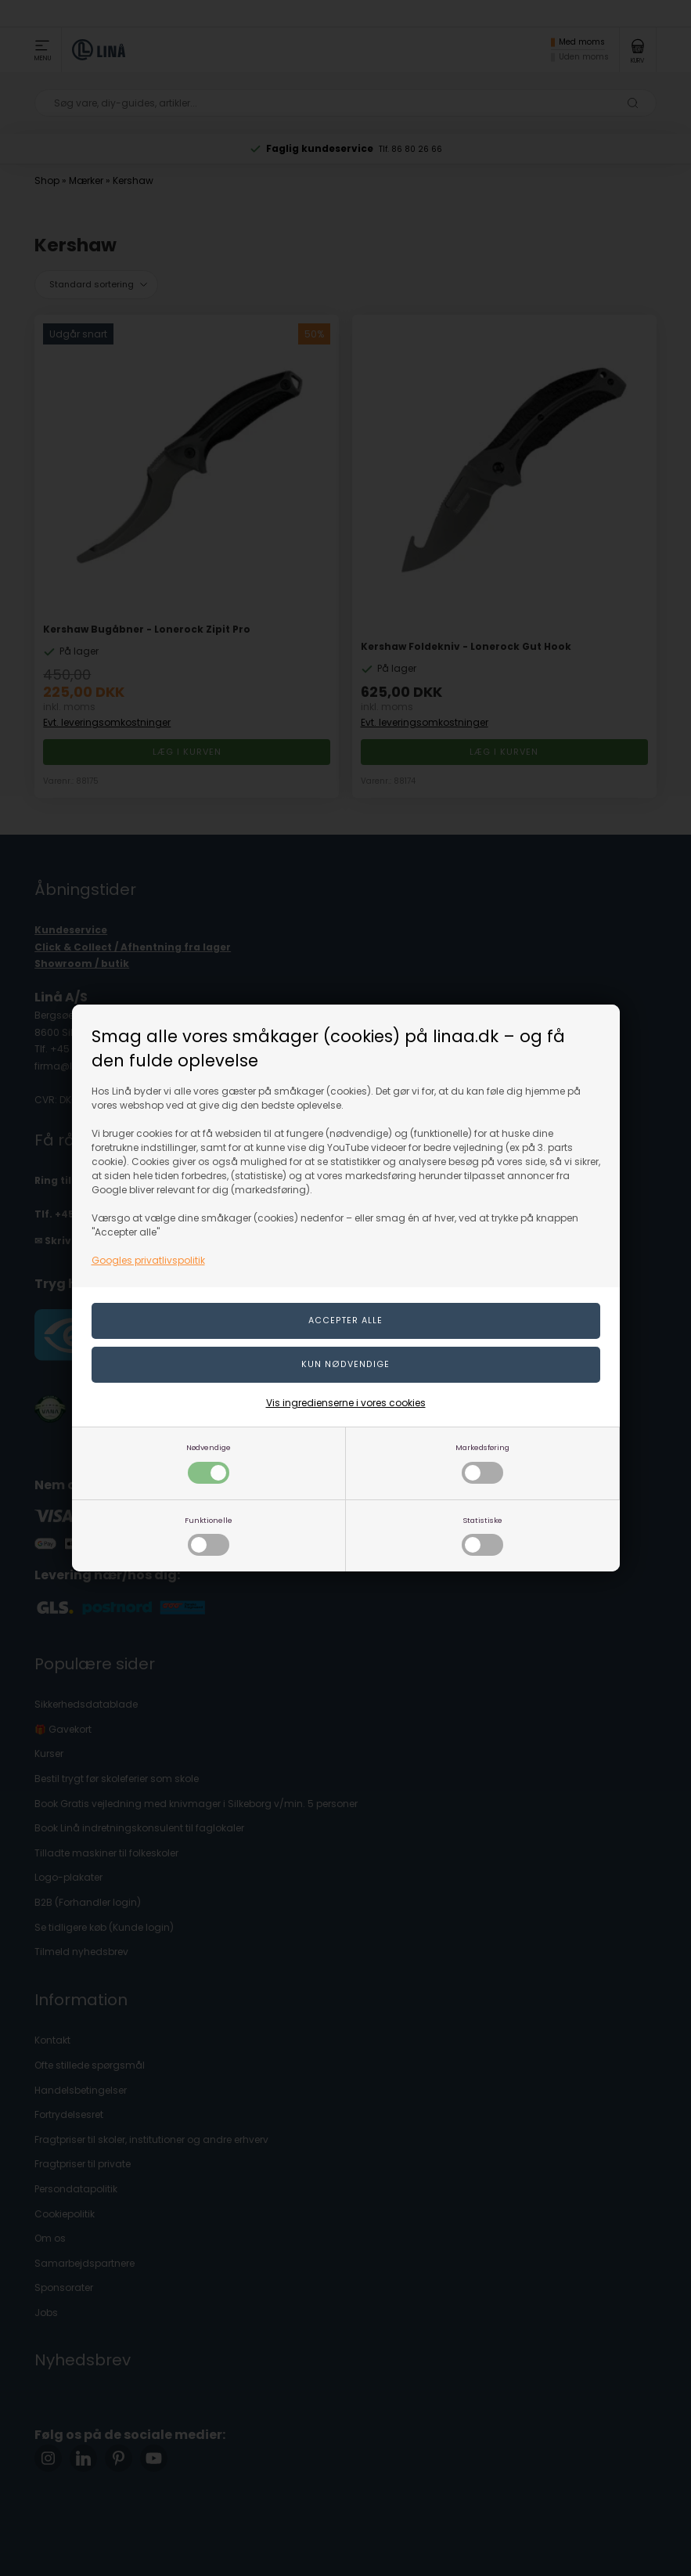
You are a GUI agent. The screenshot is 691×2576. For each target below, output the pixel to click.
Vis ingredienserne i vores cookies (346, 1402)
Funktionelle (208, 1536)
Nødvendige (208, 1463)
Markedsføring (482, 1463)
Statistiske (482, 1536)
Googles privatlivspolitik (148, 1260)
